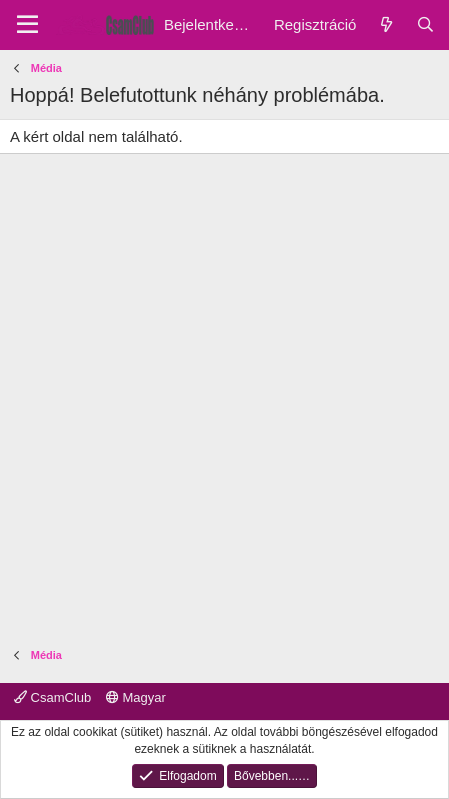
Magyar (136, 697)
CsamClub (52, 697)
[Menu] (27, 25)
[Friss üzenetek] (385, 24)
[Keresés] (425, 24)
